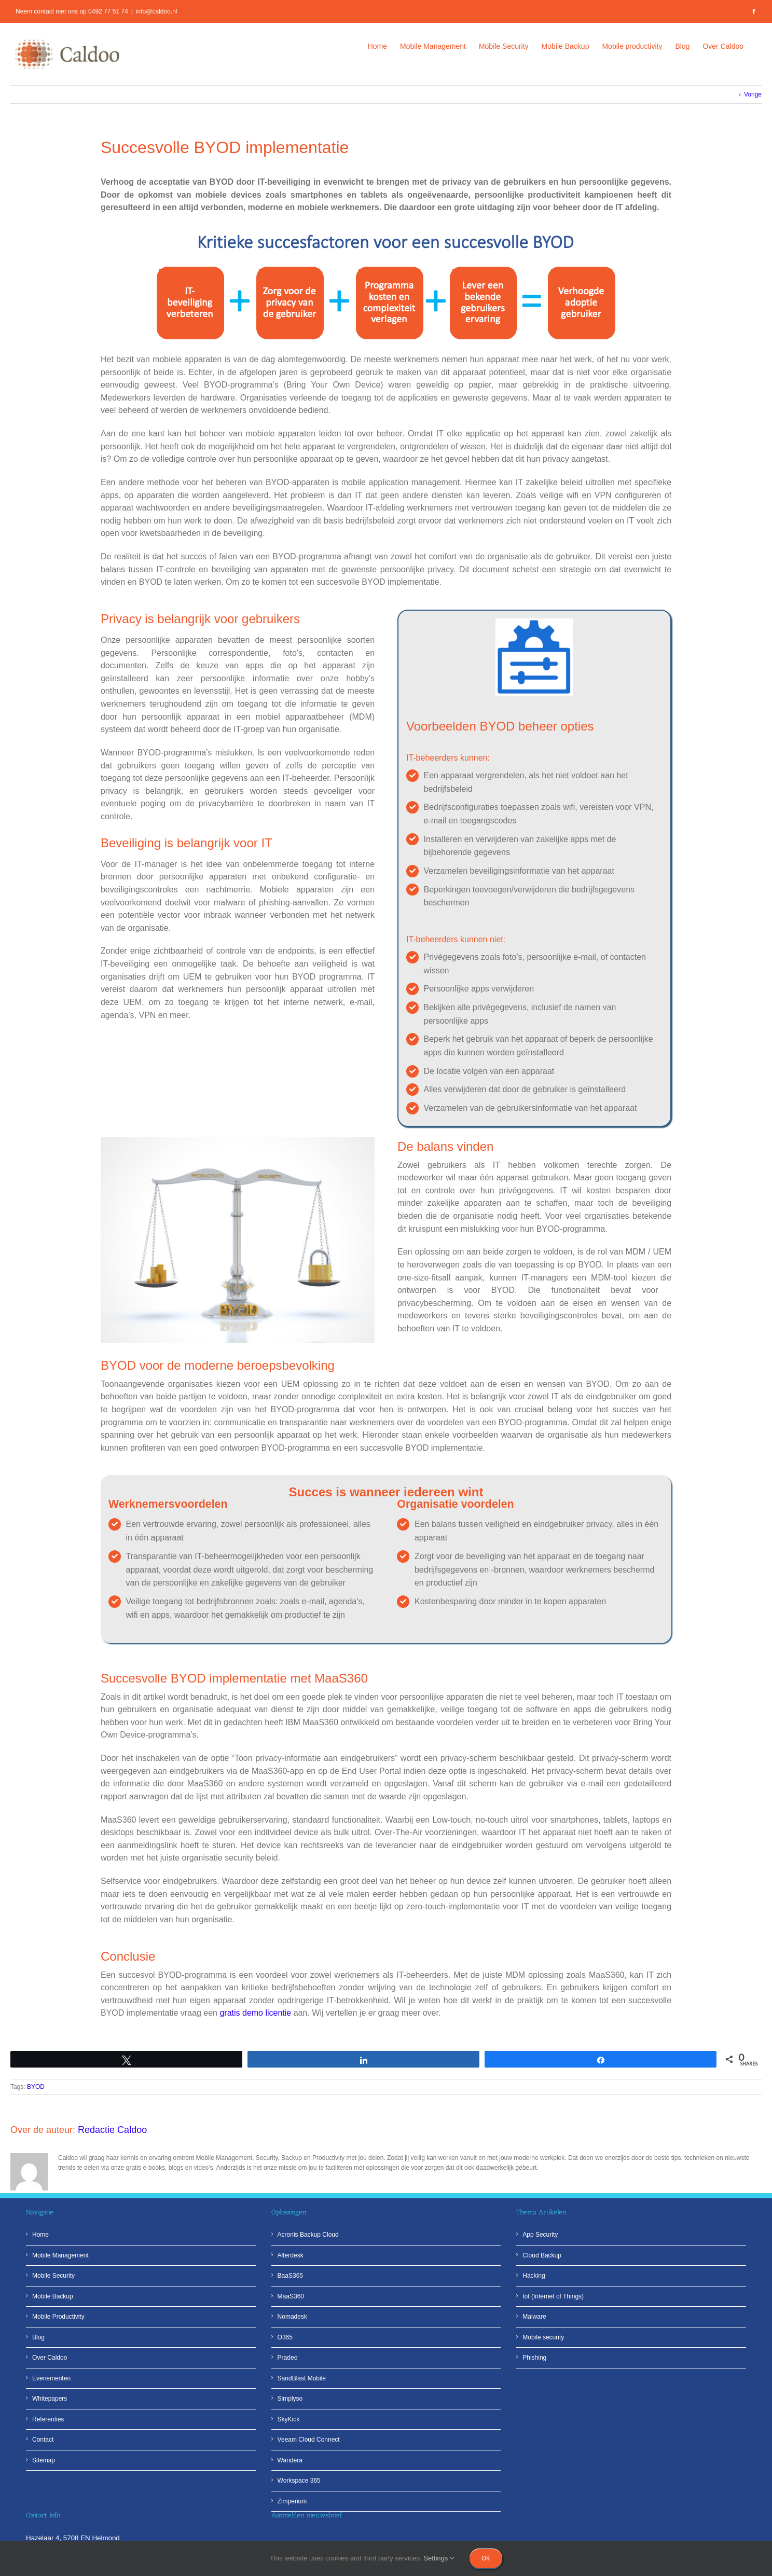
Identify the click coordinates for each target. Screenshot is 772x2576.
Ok (485, 2558)
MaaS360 (291, 2296)
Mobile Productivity (58, 2316)
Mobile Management (60, 2255)
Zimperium (292, 2501)
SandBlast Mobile (302, 2378)
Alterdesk (291, 2255)
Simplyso (290, 2398)
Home (40, 2234)
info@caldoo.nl (156, 11)
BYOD (36, 2086)
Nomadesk (292, 2316)
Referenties (48, 2419)
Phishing (534, 2357)
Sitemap (43, 2460)
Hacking (533, 2275)
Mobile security (543, 2337)
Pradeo (288, 2357)
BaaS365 (290, 2275)
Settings (438, 2558)
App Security (540, 2234)
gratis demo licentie (255, 2012)
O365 (285, 2337)
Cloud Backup (541, 2255)
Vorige (753, 94)
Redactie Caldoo (112, 2130)
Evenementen (51, 2378)
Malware (534, 2316)
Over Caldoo (49, 2357)
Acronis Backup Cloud (308, 2234)
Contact (42, 2439)
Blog (38, 2337)
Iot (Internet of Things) (553, 2296)
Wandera (290, 2460)
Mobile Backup (52, 2296)
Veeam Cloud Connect (309, 2439)
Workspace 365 (299, 2480)
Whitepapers (49, 2398)
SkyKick (289, 2419)
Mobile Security (53, 2275)
